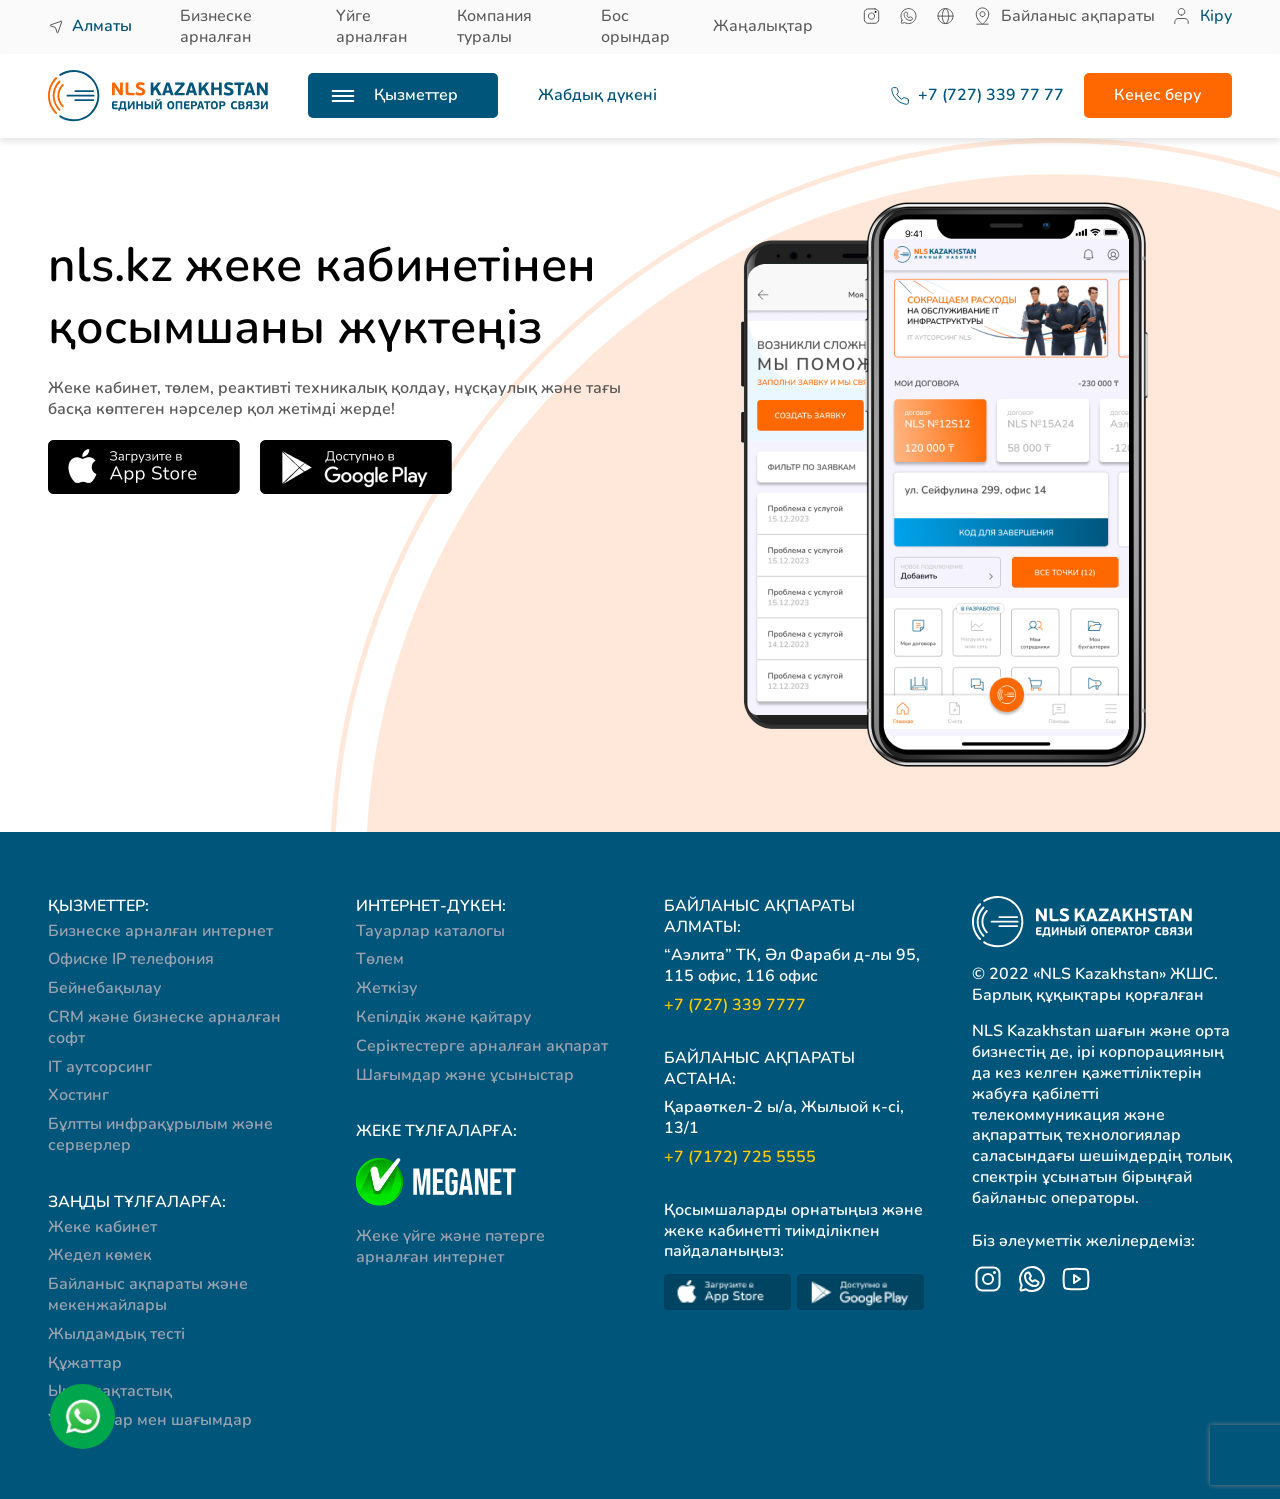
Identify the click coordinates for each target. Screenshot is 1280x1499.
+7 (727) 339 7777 (735, 1005)
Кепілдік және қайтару (444, 1017)
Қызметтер (416, 95)
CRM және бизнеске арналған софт (164, 1027)
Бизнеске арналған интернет (160, 931)
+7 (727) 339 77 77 (967, 95)
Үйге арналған (371, 26)
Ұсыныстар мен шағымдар (150, 1420)
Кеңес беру (1158, 95)
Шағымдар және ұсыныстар (465, 1075)
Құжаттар (85, 1363)
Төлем (380, 959)
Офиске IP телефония (131, 959)
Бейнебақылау (105, 988)
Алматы (102, 26)
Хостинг (78, 1095)
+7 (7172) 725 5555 (740, 1157)
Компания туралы (494, 26)
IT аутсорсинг (100, 1067)
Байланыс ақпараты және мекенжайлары (148, 1294)
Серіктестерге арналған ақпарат (482, 1046)
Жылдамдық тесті (116, 1334)
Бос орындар (635, 26)
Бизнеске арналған (216, 26)
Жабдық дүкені (597, 95)
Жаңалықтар (763, 26)
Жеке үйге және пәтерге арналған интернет (450, 1246)
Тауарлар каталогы (430, 931)
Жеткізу (387, 988)
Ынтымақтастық (110, 1391)
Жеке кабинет (102, 1227)
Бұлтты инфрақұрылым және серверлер (160, 1134)
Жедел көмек (100, 1255)
